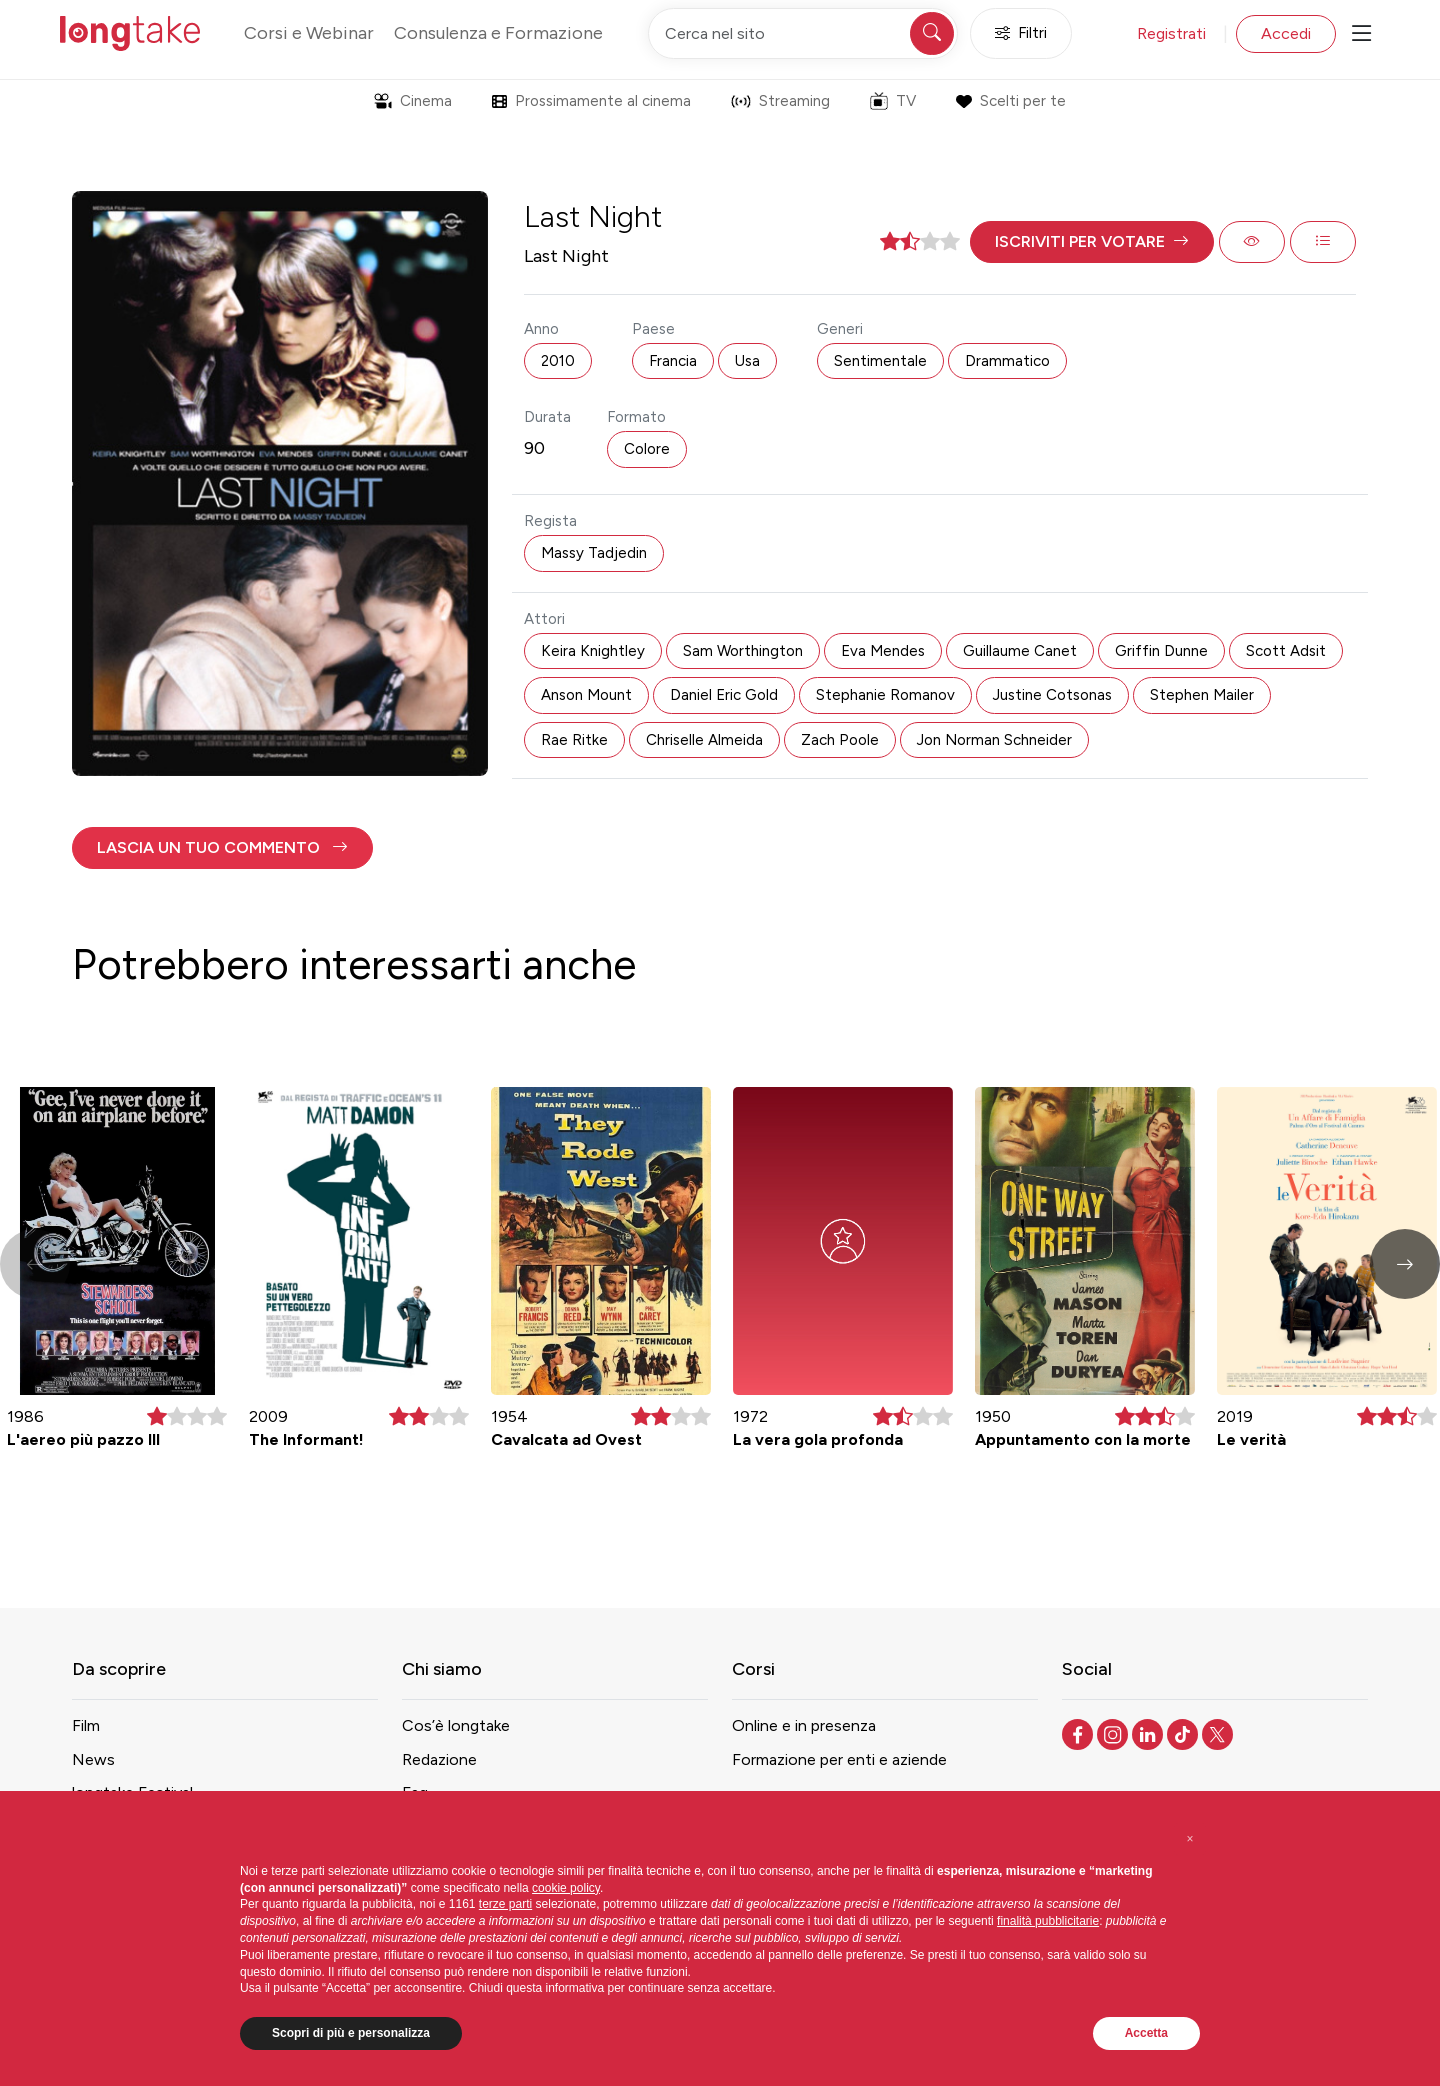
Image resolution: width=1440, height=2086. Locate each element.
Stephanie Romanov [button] (885, 695)
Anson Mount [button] (586, 695)
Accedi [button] (1286, 33)
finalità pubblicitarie (1048, 1921)
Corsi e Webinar (309, 33)
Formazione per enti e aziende (839, 1759)
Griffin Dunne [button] (1161, 651)
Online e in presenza (804, 1725)
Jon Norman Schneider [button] (994, 740)
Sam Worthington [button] (743, 651)
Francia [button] (673, 361)
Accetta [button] (1146, 2033)
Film (86, 1725)
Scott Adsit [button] (1286, 651)
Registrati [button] (1171, 33)
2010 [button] (558, 361)
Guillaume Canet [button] (1020, 651)
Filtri (1021, 33)
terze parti (505, 1904)
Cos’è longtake (456, 1725)
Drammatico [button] (1007, 361)
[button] (1092, 242)
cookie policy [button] (566, 1888)
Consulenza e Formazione (498, 33)
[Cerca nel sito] (803, 33)
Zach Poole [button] (840, 740)
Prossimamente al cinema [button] (591, 101)
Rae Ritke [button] (574, 740)
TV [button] (893, 101)
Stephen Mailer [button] (1202, 695)
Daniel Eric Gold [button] (724, 695)
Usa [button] (747, 361)
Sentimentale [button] (880, 361)
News (93, 1759)
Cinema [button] (413, 101)
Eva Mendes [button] (883, 651)
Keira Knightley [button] (593, 651)
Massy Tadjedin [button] (594, 553)
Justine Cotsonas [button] (1052, 695)
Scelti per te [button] (1010, 101)
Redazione (439, 1759)
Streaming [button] (780, 101)
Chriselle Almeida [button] (704, 740)
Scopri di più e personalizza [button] (351, 2033)
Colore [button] (647, 449)
